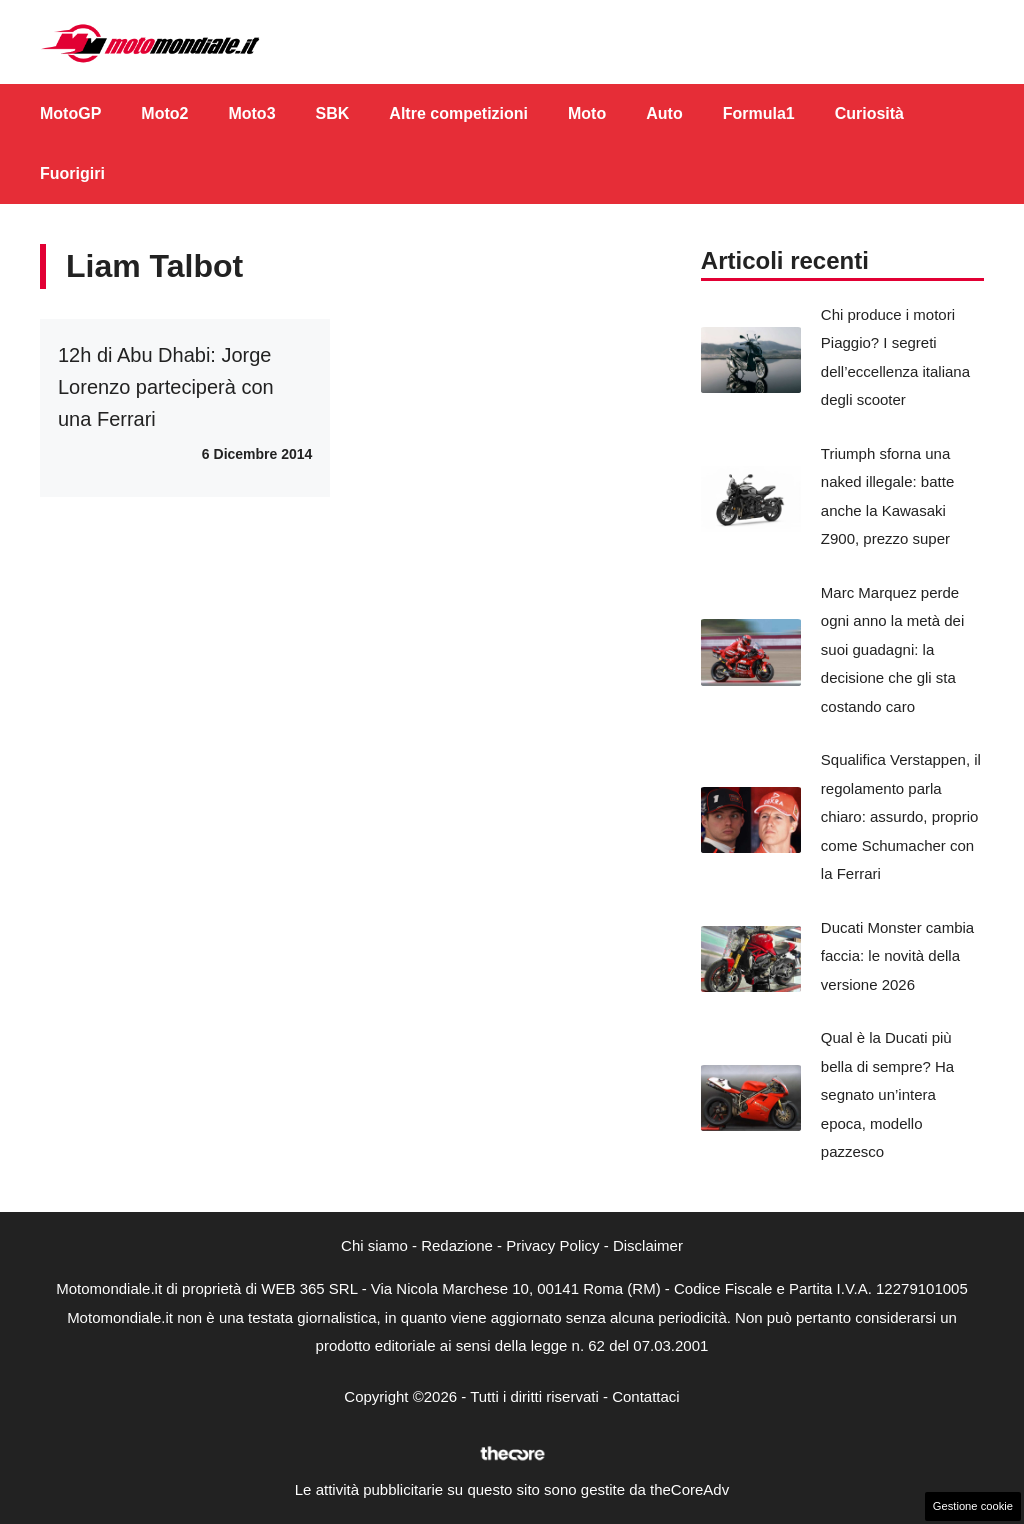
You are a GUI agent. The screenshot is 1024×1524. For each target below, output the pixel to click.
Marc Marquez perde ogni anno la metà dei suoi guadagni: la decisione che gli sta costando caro (892, 649)
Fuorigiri (72, 173)
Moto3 (251, 113)
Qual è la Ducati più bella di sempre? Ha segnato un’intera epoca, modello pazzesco (887, 1094)
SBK (333, 113)
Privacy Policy (552, 1245)
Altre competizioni (458, 113)
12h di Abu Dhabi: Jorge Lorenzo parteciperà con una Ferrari (166, 387)
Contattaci (646, 1396)
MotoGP (70, 113)
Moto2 (164, 113)
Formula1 (759, 113)
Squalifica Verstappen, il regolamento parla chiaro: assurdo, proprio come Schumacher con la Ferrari (901, 816)
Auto (664, 113)
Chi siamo (374, 1245)
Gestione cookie (973, 1506)
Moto (587, 113)
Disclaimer (648, 1245)
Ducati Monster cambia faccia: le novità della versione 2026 (897, 956)
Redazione (457, 1245)
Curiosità (869, 113)
